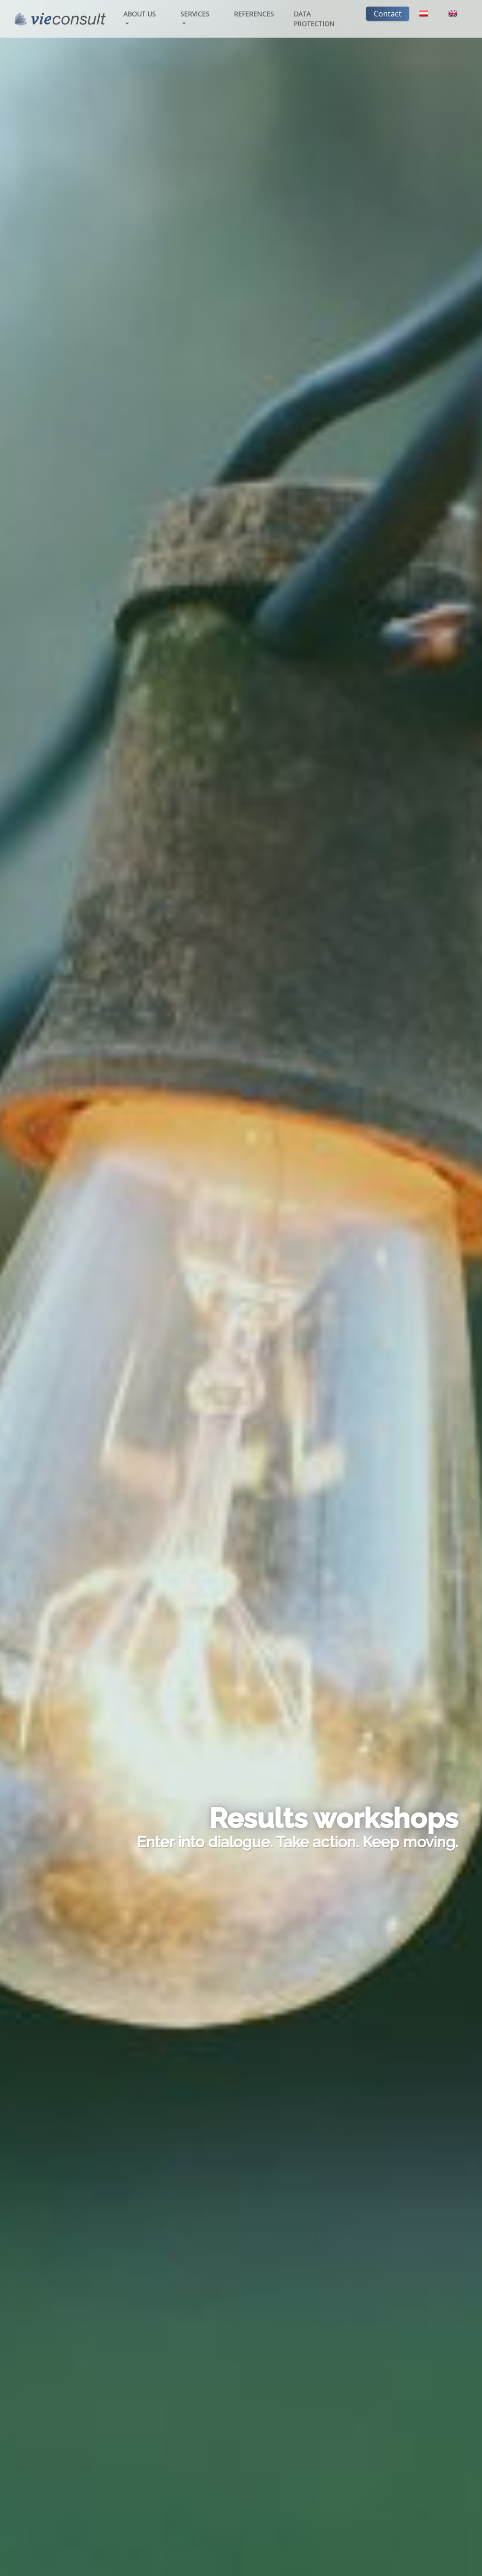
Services (194, 13)
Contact (388, 13)
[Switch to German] (423, 13)
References (254, 13)
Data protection (314, 18)
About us (139, 13)
